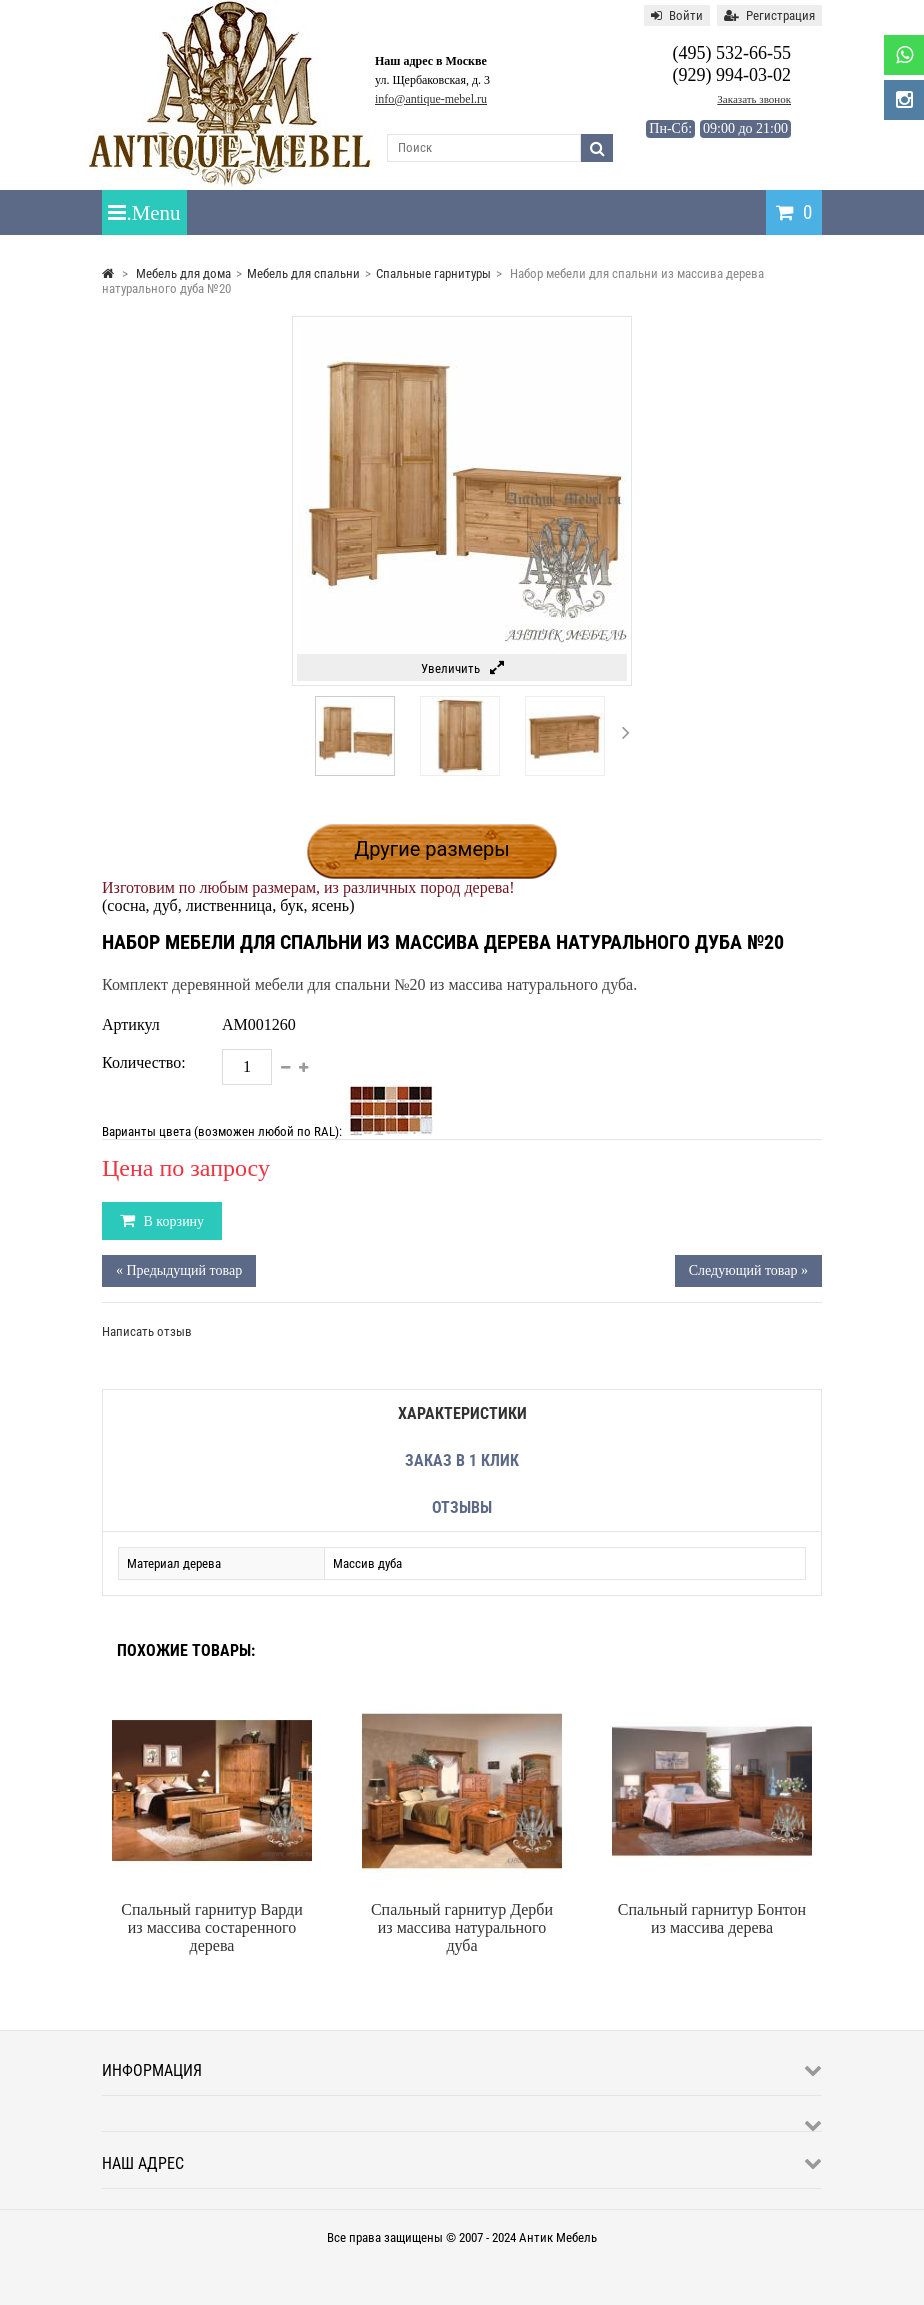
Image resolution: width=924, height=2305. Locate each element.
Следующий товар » (748, 1270)
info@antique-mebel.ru (431, 99)
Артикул (131, 1024)
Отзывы (462, 1507)
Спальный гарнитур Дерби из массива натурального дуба (462, 1927)
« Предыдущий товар (179, 1270)
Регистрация (769, 15)
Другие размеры (432, 849)
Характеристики (462, 1413)
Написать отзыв (147, 1331)
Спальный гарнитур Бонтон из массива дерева (712, 1918)
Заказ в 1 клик (462, 1460)
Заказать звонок (754, 99)
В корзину (172, 1221)
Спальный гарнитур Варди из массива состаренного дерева (211, 1927)
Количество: (144, 1062)
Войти (677, 15)
